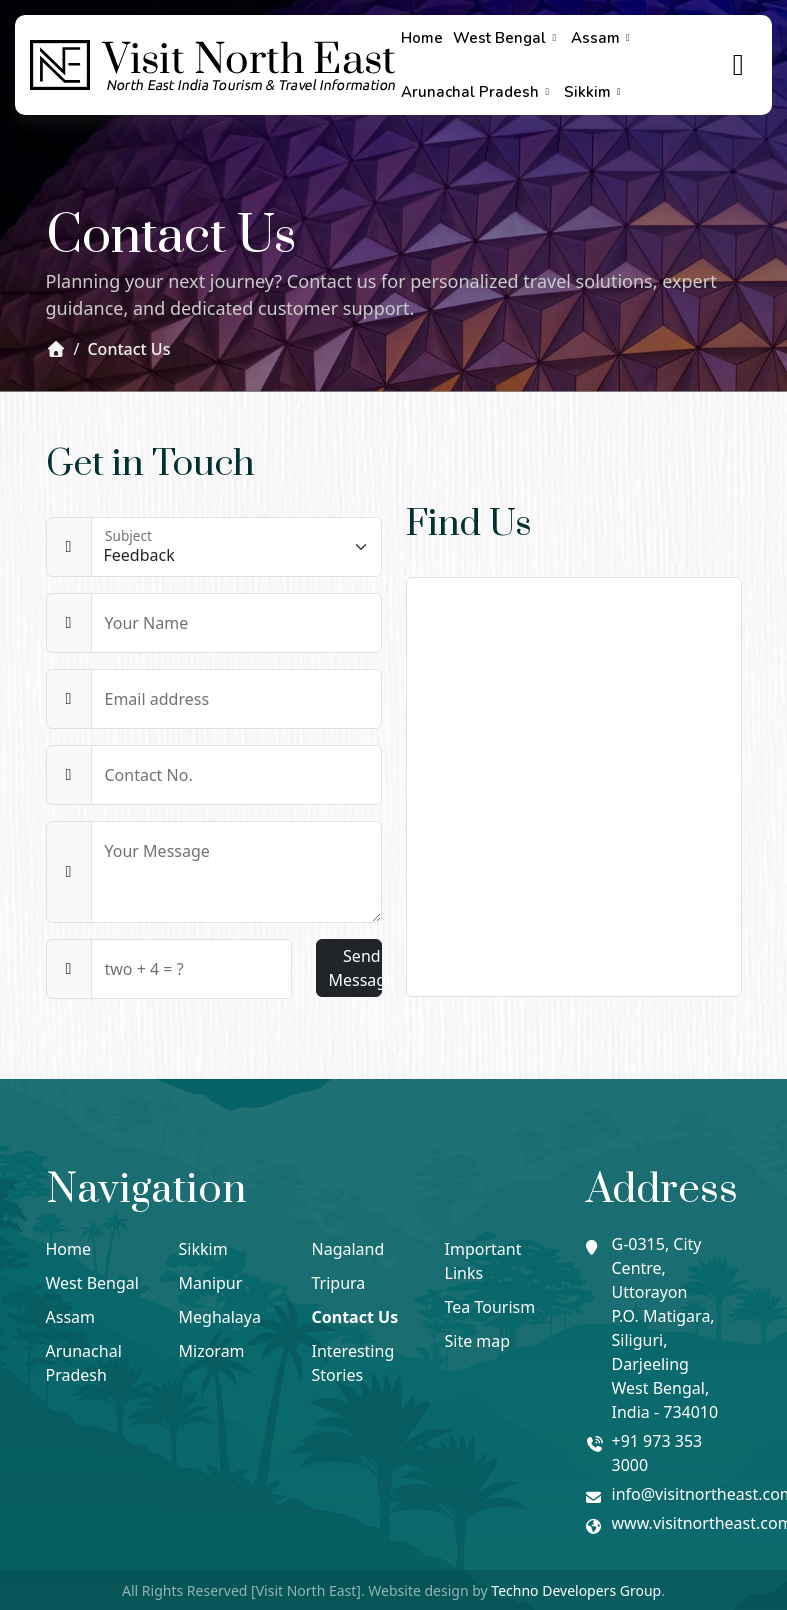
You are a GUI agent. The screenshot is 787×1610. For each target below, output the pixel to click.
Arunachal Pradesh (477, 92)
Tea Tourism (490, 1307)
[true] (739, 65)
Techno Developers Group (576, 1590)
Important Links (483, 1261)
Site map (478, 1341)
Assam (603, 38)
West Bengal (507, 38)
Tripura (339, 1283)
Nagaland (348, 1249)
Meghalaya (220, 1317)
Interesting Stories (353, 1363)
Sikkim (595, 92)
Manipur (211, 1283)
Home (422, 38)
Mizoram (212, 1351)
